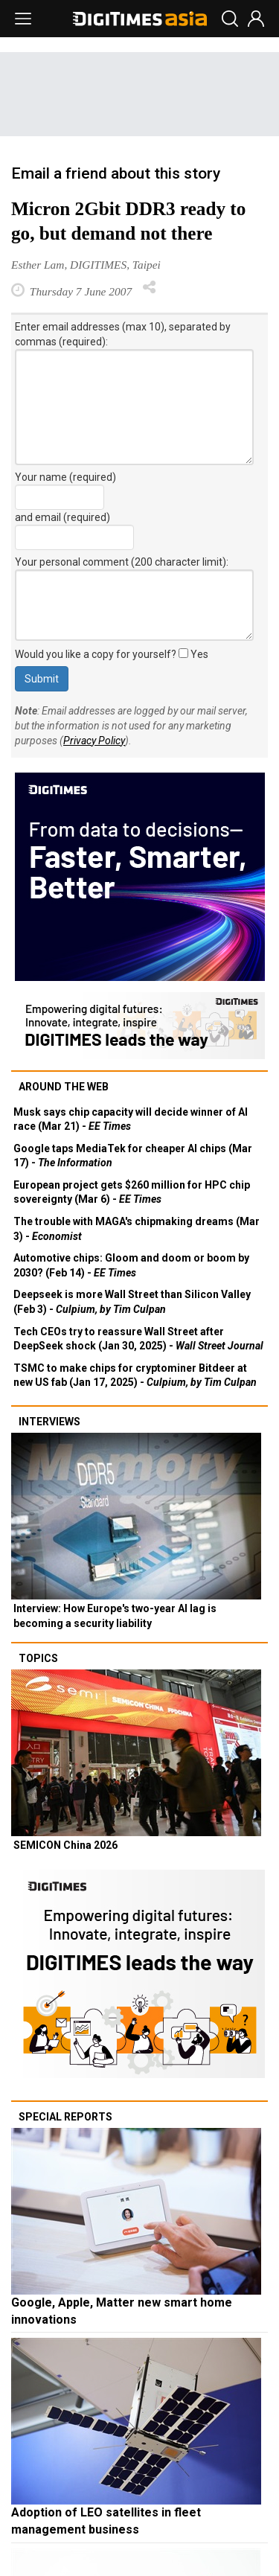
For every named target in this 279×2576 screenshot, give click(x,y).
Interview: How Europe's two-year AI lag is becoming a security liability (115, 1615)
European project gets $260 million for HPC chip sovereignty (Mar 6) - (131, 1192)
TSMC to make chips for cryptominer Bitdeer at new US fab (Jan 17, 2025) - (135, 1375)
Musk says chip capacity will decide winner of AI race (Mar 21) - (130, 1119)
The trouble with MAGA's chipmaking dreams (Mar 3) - (136, 1228)
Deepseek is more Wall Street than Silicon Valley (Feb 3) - (132, 1301)
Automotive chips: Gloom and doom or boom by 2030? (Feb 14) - (131, 1265)
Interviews (49, 1422)
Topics (38, 1658)
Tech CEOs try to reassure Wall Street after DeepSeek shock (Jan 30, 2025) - (138, 1339)
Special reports (65, 2117)
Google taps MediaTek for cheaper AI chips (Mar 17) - (132, 1155)
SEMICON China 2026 (65, 1845)
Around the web (64, 1087)
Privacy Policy (94, 741)
